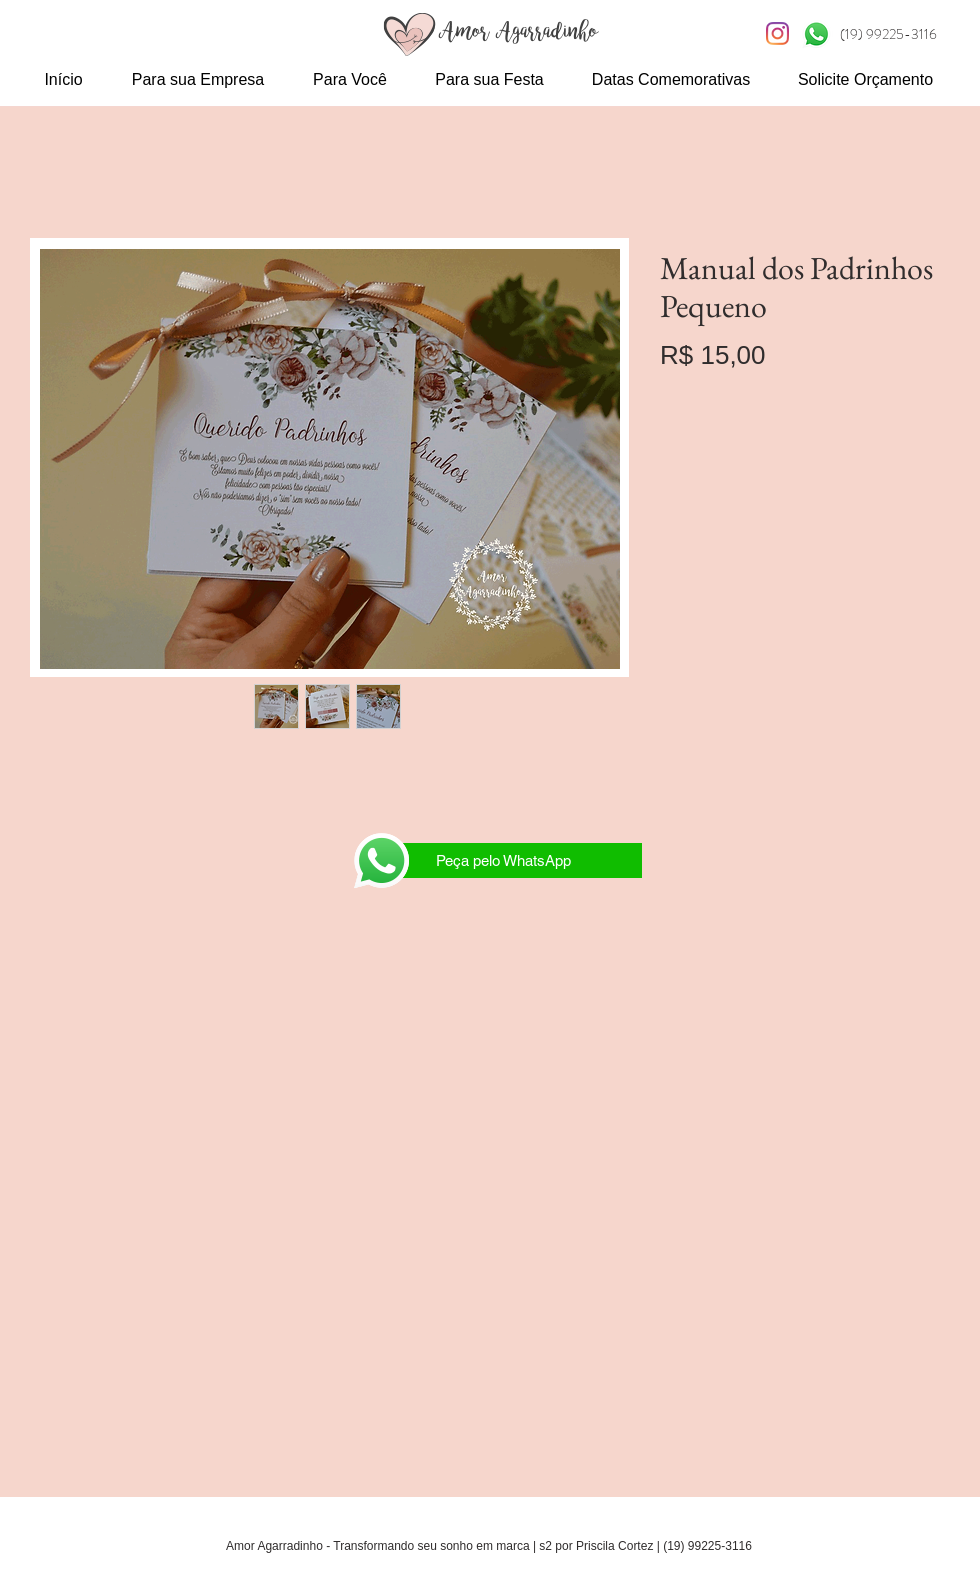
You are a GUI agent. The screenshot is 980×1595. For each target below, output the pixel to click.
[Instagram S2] (777, 33)
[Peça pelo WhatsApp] (503, 860)
